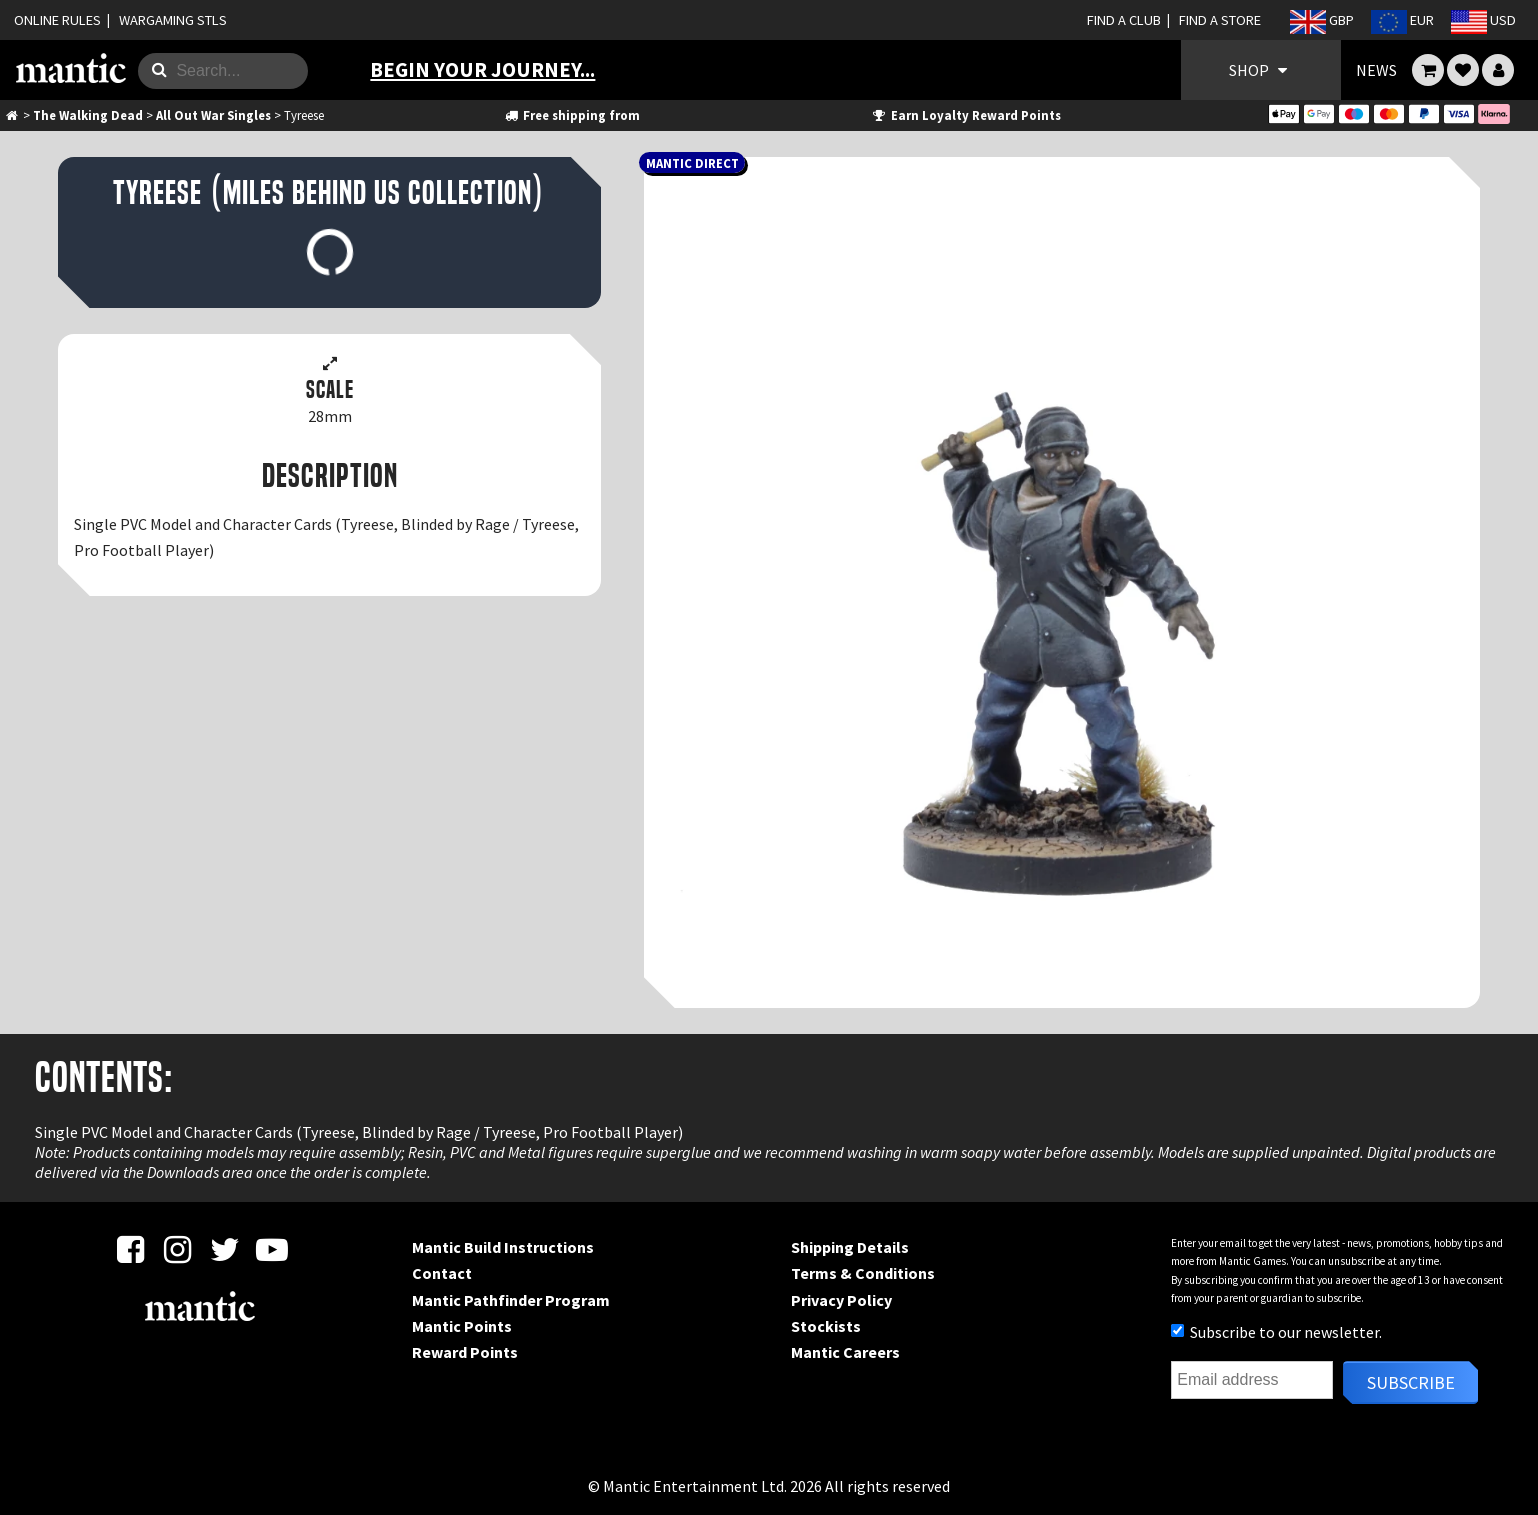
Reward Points (465, 1352)
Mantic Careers (845, 1352)
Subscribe (1411, 1382)
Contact (442, 1273)
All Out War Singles (213, 115)
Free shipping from (572, 115)
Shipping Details (850, 1247)
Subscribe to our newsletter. (1276, 1332)
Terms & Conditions (863, 1273)
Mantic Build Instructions (503, 1247)
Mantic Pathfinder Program (511, 1300)
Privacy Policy (841, 1300)
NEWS (1376, 70)
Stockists (826, 1326)
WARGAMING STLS (173, 20)
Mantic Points (462, 1326)
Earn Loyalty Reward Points (965, 115)
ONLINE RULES (57, 20)
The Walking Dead (88, 115)
